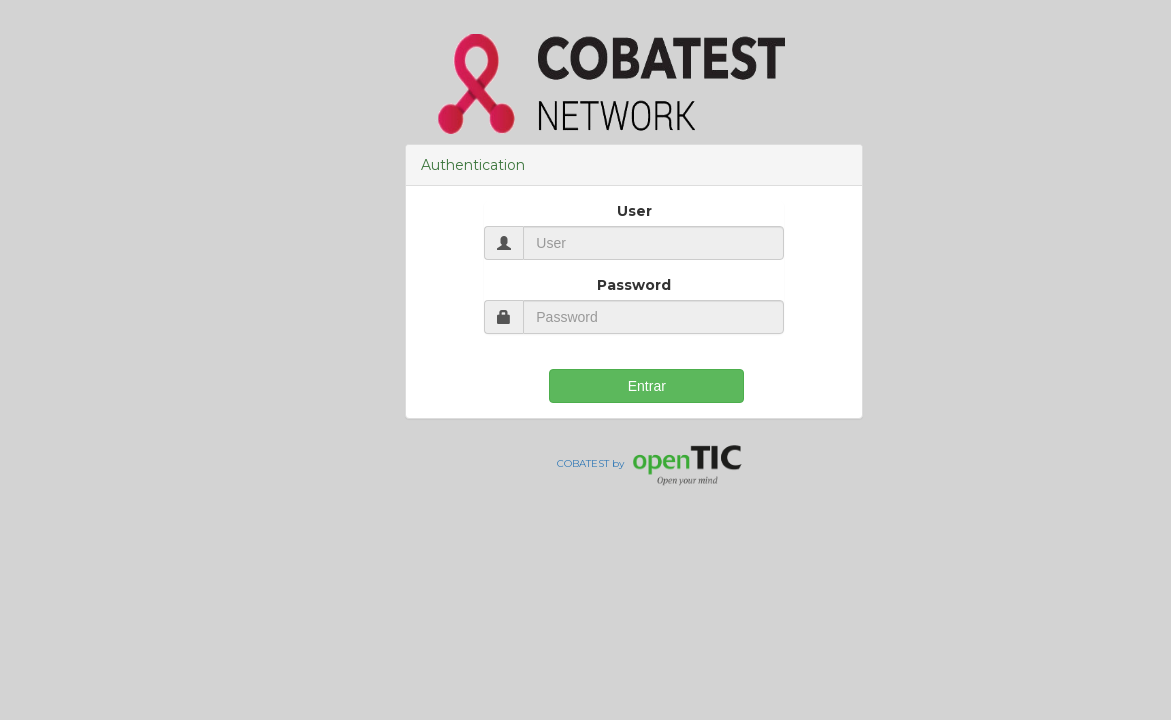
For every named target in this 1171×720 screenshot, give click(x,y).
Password (634, 285)
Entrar (647, 386)
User (634, 211)
